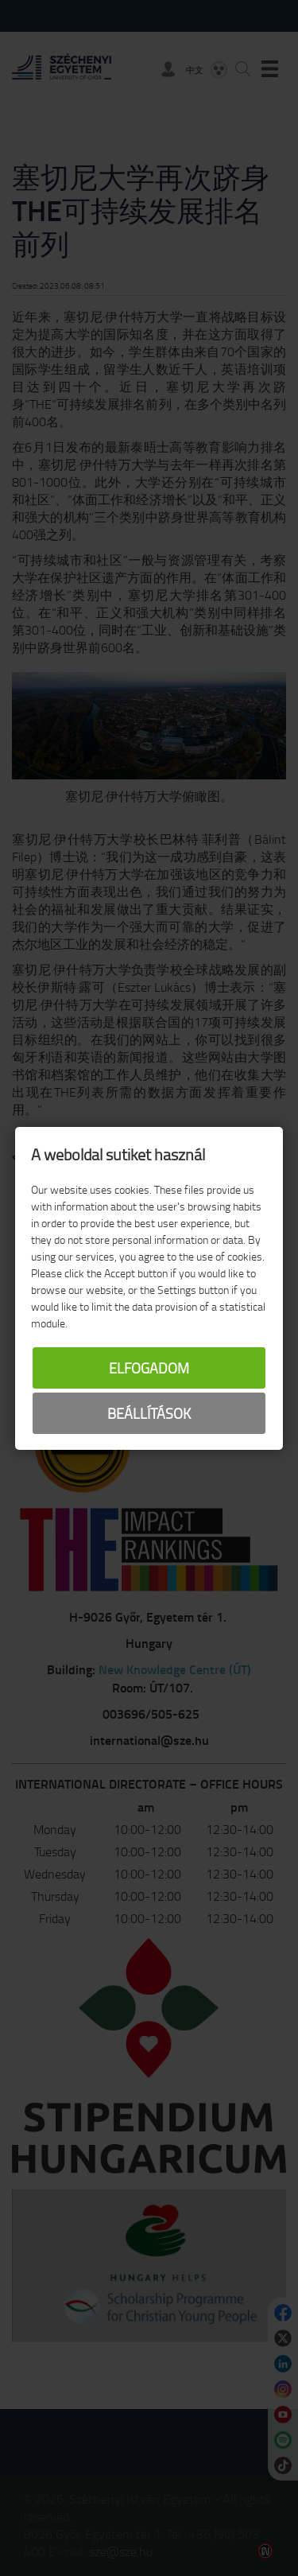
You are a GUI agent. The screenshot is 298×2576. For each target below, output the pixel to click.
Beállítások (149, 1413)
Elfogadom (149, 1367)
